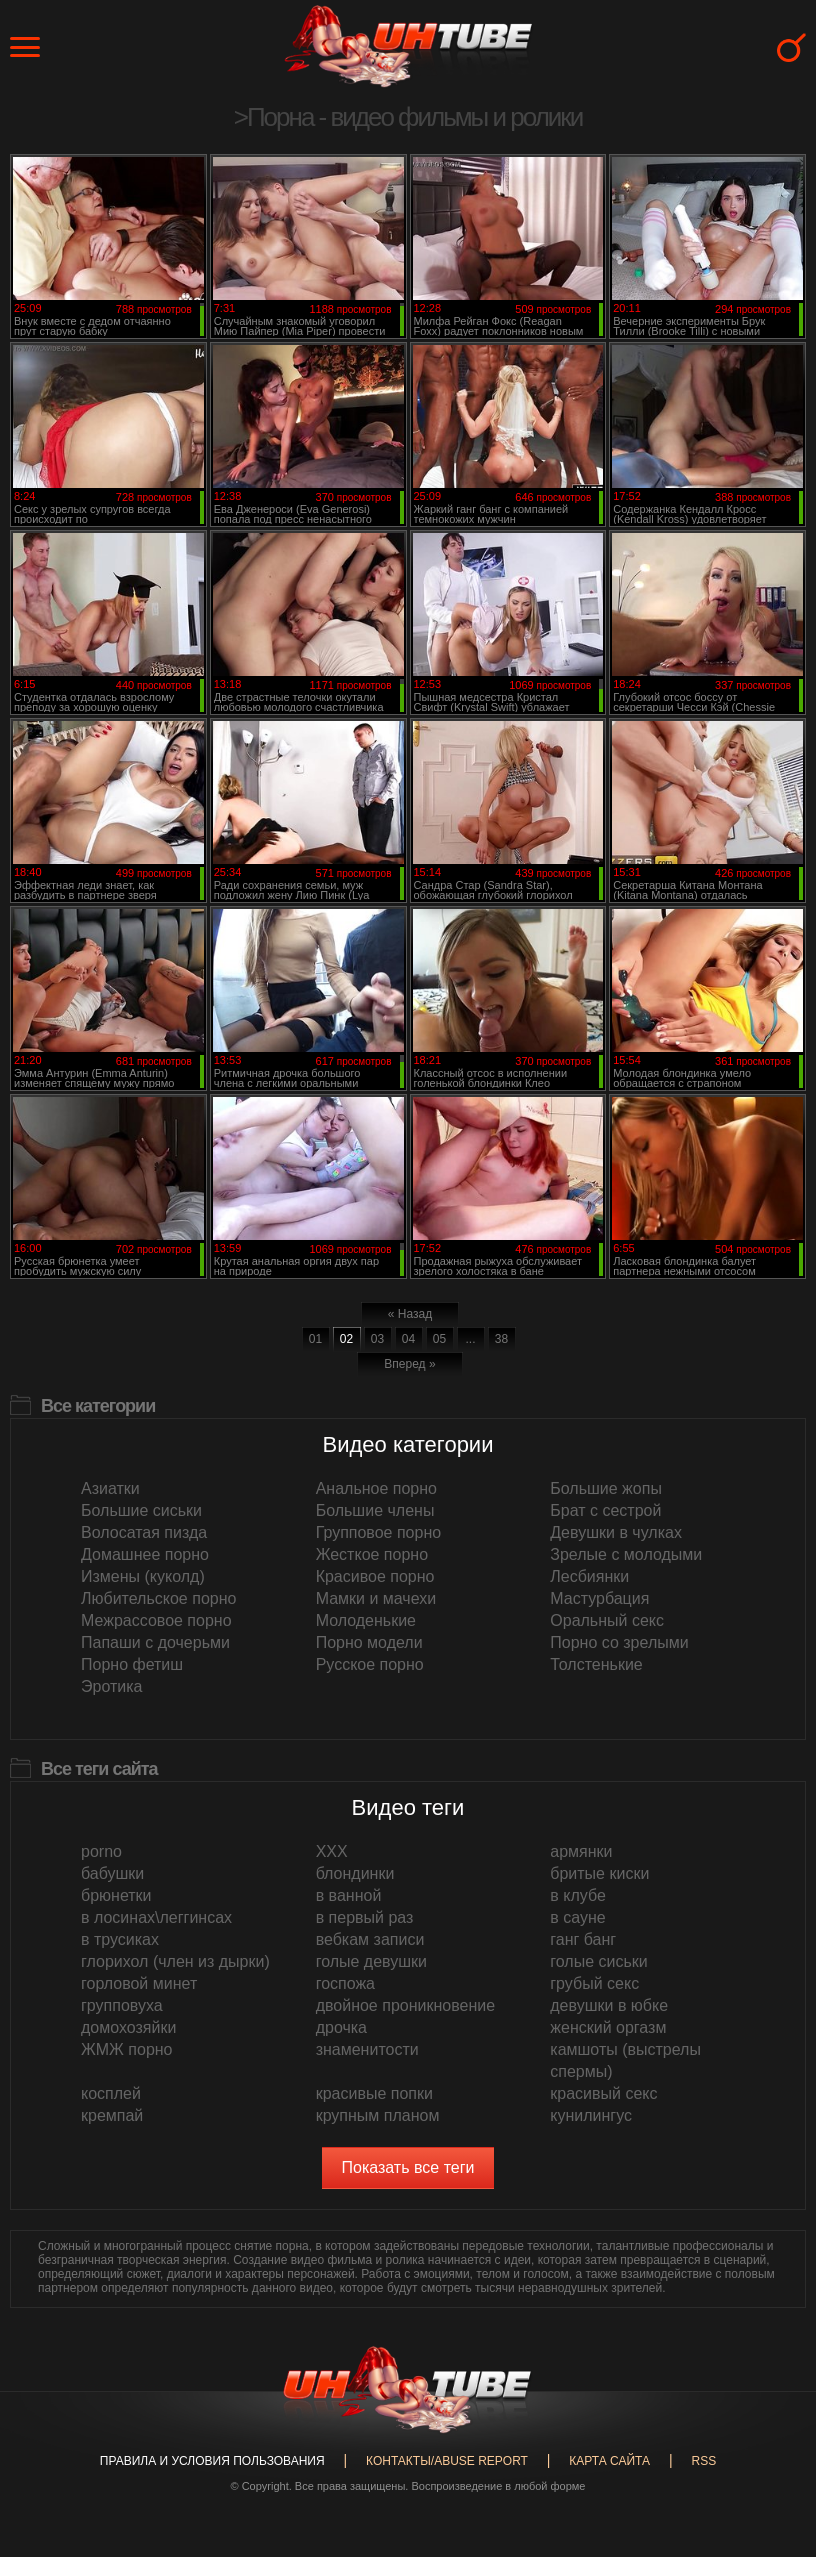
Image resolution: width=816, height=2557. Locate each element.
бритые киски (599, 1873)
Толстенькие (596, 1664)
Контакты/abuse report (447, 2461)
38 (501, 1339)
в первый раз (365, 1917)
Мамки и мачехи (376, 1598)
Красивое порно (375, 1576)
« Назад (410, 1314)
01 (315, 1339)
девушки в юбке (609, 2005)
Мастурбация (599, 1598)
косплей (111, 2093)
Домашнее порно (145, 1554)
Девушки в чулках (616, 1532)
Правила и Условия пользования (212, 2461)
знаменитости (367, 2049)
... (470, 1339)
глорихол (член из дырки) (175, 1961)
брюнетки (116, 1895)
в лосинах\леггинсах (156, 1917)
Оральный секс (607, 1620)
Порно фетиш (132, 1664)
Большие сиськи (141, 1510)
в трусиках (120, 1939)
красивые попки (374, 2093)
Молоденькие (366, 1620)
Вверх (771, 2398)
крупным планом (378, 2115)
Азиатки (110, 1488)
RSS (703, 2461)
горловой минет (139, 1983)
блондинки (355, 1873)
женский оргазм (608, 2027)
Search (791, 47)
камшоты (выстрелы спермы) (625, 2060)
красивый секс (603, 2093)
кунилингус (591, 2115)
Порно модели (369, 1642)
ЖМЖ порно (127, 2049)
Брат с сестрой (605, 1510)
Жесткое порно (372, 1554)
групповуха (122, 2005)
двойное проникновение (405, 2005)
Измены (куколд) (143, 1576)
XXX (332, 1851)
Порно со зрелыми (619, 1642)
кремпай (112, 2115)
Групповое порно (378, 1532)
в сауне (577, 1917)
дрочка (341, 2027)
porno (101, 1851)
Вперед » (409, 1364)
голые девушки (371, 1961)
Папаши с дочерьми (155, 1642)
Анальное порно (376, 1488)
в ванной (349, 1895)
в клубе (578, 1895)
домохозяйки (128, 2027)
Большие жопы (606, 1488)
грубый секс (594, 1983)
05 (439, 1339)
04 (408, 1339)
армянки (581, 1851)
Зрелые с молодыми (626, 1554)
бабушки (112, 1873)
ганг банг (583, 1939)
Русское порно (370, 1664)
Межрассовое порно (156, 1620)
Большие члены (375, 1510)
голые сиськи (598, 1961)
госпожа (345, 1983)
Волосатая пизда (144, 1532)
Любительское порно (158, 1598)
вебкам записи (370, 1939)
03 (377, 1339)
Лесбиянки (589, 1576)
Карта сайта (609, 2461)
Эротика (111, 1686)
